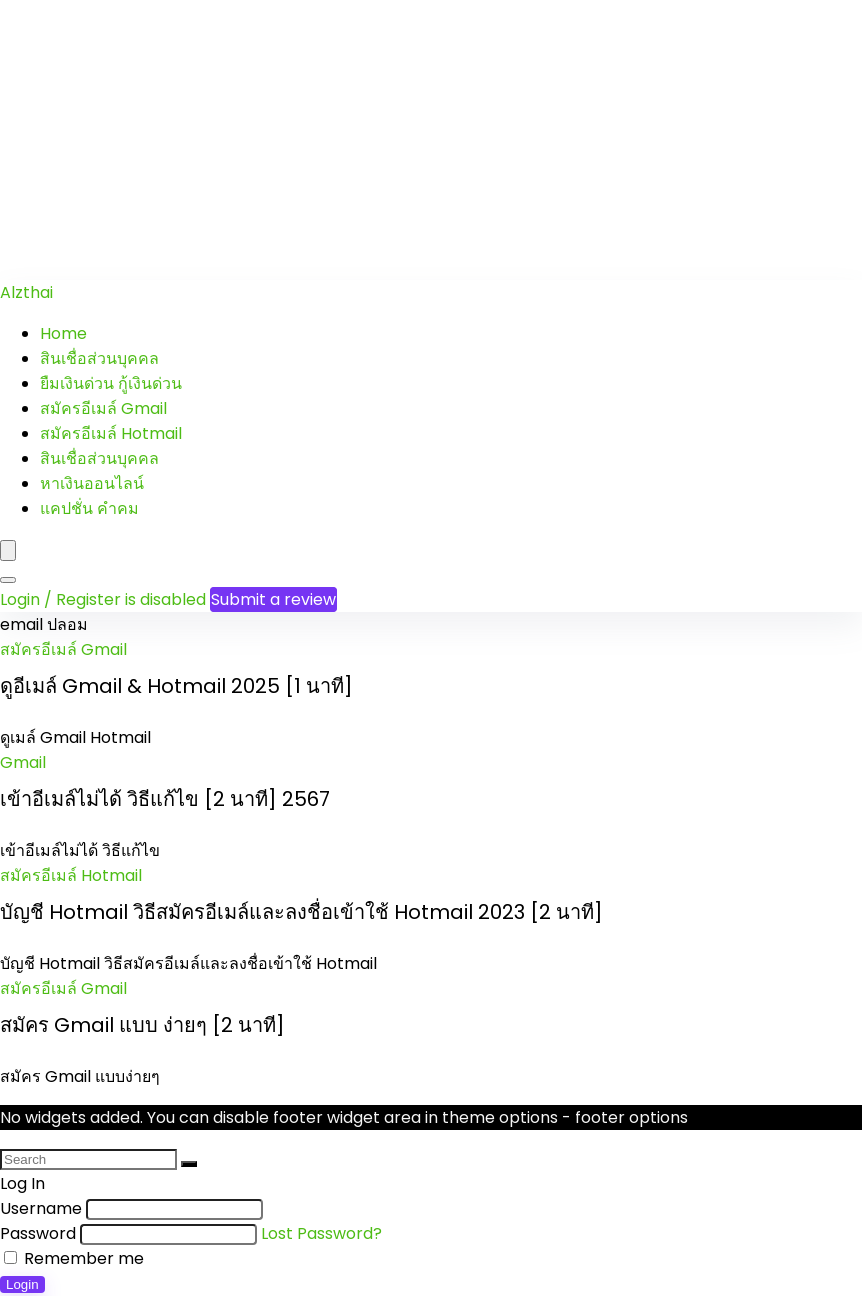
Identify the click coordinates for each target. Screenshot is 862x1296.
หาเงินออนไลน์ (92, 483)
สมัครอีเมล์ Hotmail (111, 433)
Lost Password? (321, 1233)
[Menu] (8, 550)
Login (22, 1284)
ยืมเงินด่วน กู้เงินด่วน (111, 383)
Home (63, 333)
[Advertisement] (431, 140)
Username (41, 1208)
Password (38, 1233)
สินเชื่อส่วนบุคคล (99, 358)
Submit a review (273, 599)
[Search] (8, 580)
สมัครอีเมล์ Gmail (103, 408)
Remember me (74, 1258)
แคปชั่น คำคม (89, 508)
